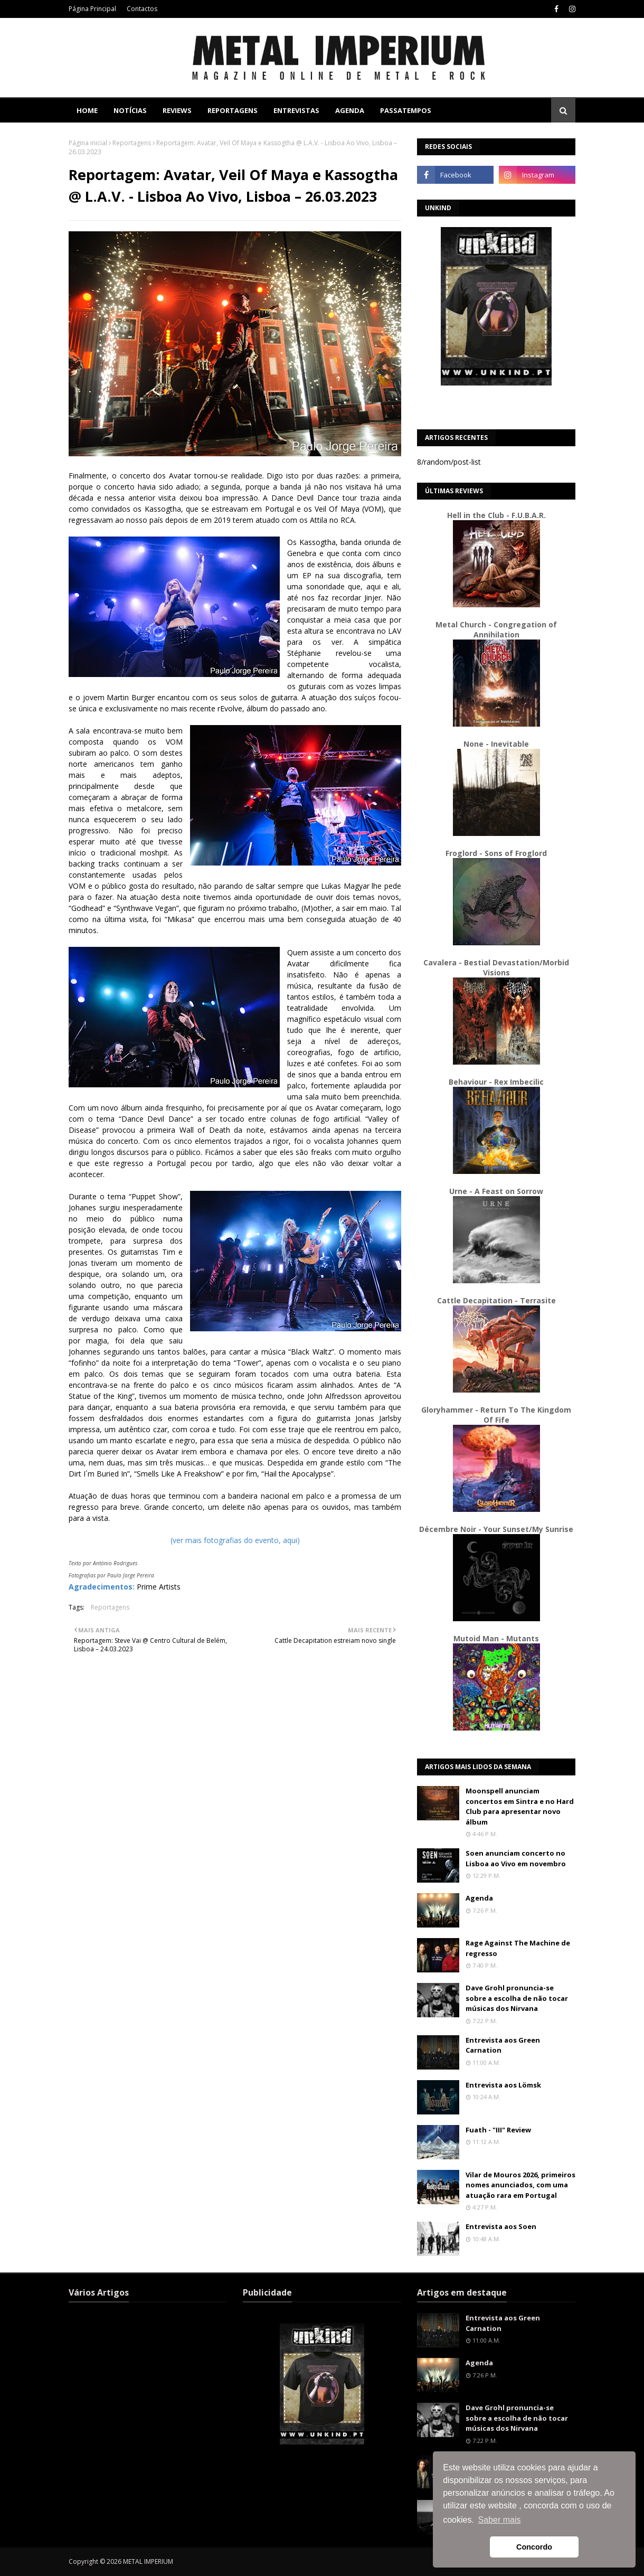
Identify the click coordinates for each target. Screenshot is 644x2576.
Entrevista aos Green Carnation (503, 2045)
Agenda (479, 1898)
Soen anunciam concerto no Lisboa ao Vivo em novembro (516, 1858)
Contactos (142, 8)
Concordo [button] (534, 2547)
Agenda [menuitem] (349, 110)
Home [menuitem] (87, 110)
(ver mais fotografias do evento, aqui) (235, 1540)
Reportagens (131, 142)
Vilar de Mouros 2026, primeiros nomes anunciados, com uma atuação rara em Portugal (520, 2185)
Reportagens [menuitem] (232, 110)
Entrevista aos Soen (501, 2226)
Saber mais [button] (499, 2519)
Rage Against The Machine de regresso (518, 1948)
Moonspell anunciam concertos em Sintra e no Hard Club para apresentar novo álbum (520, 1806)
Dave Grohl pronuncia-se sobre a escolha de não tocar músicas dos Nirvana (517, 1998)
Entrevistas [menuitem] (296, 110)
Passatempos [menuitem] (405, 110)
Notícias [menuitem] (130, 110)
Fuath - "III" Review (498, 2130)
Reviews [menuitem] (177, 110)
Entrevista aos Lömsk (503, 2085)
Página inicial (88, 142)
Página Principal (92, 8)
